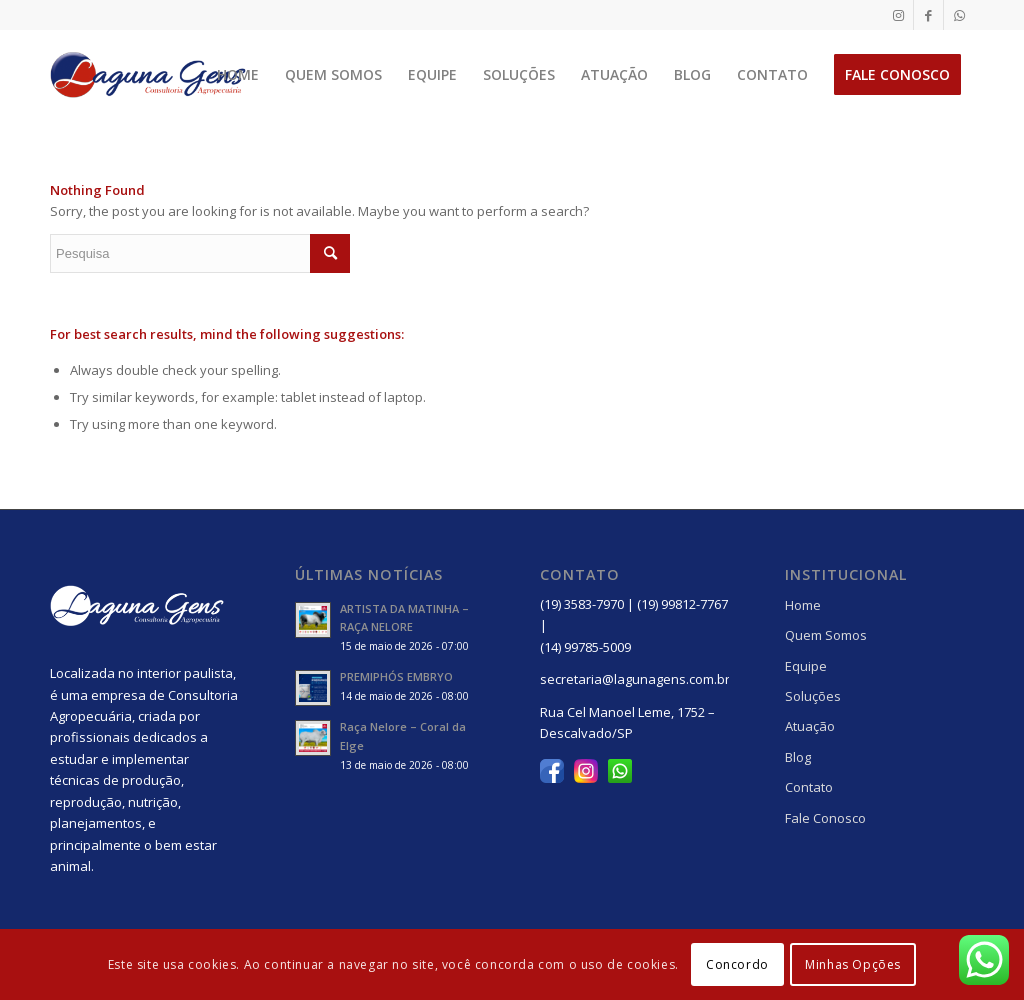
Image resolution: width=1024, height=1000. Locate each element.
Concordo (737, 964)
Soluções (813, 696)
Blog (798, 757)
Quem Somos (826, 635)
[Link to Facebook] (928, 15)
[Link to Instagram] (898, 15)
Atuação (810, 726)
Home (803, 605)
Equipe (806, 666)
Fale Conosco (825, 818)
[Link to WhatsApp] (959, 15)
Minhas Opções (853, 964)
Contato (809, 787)
